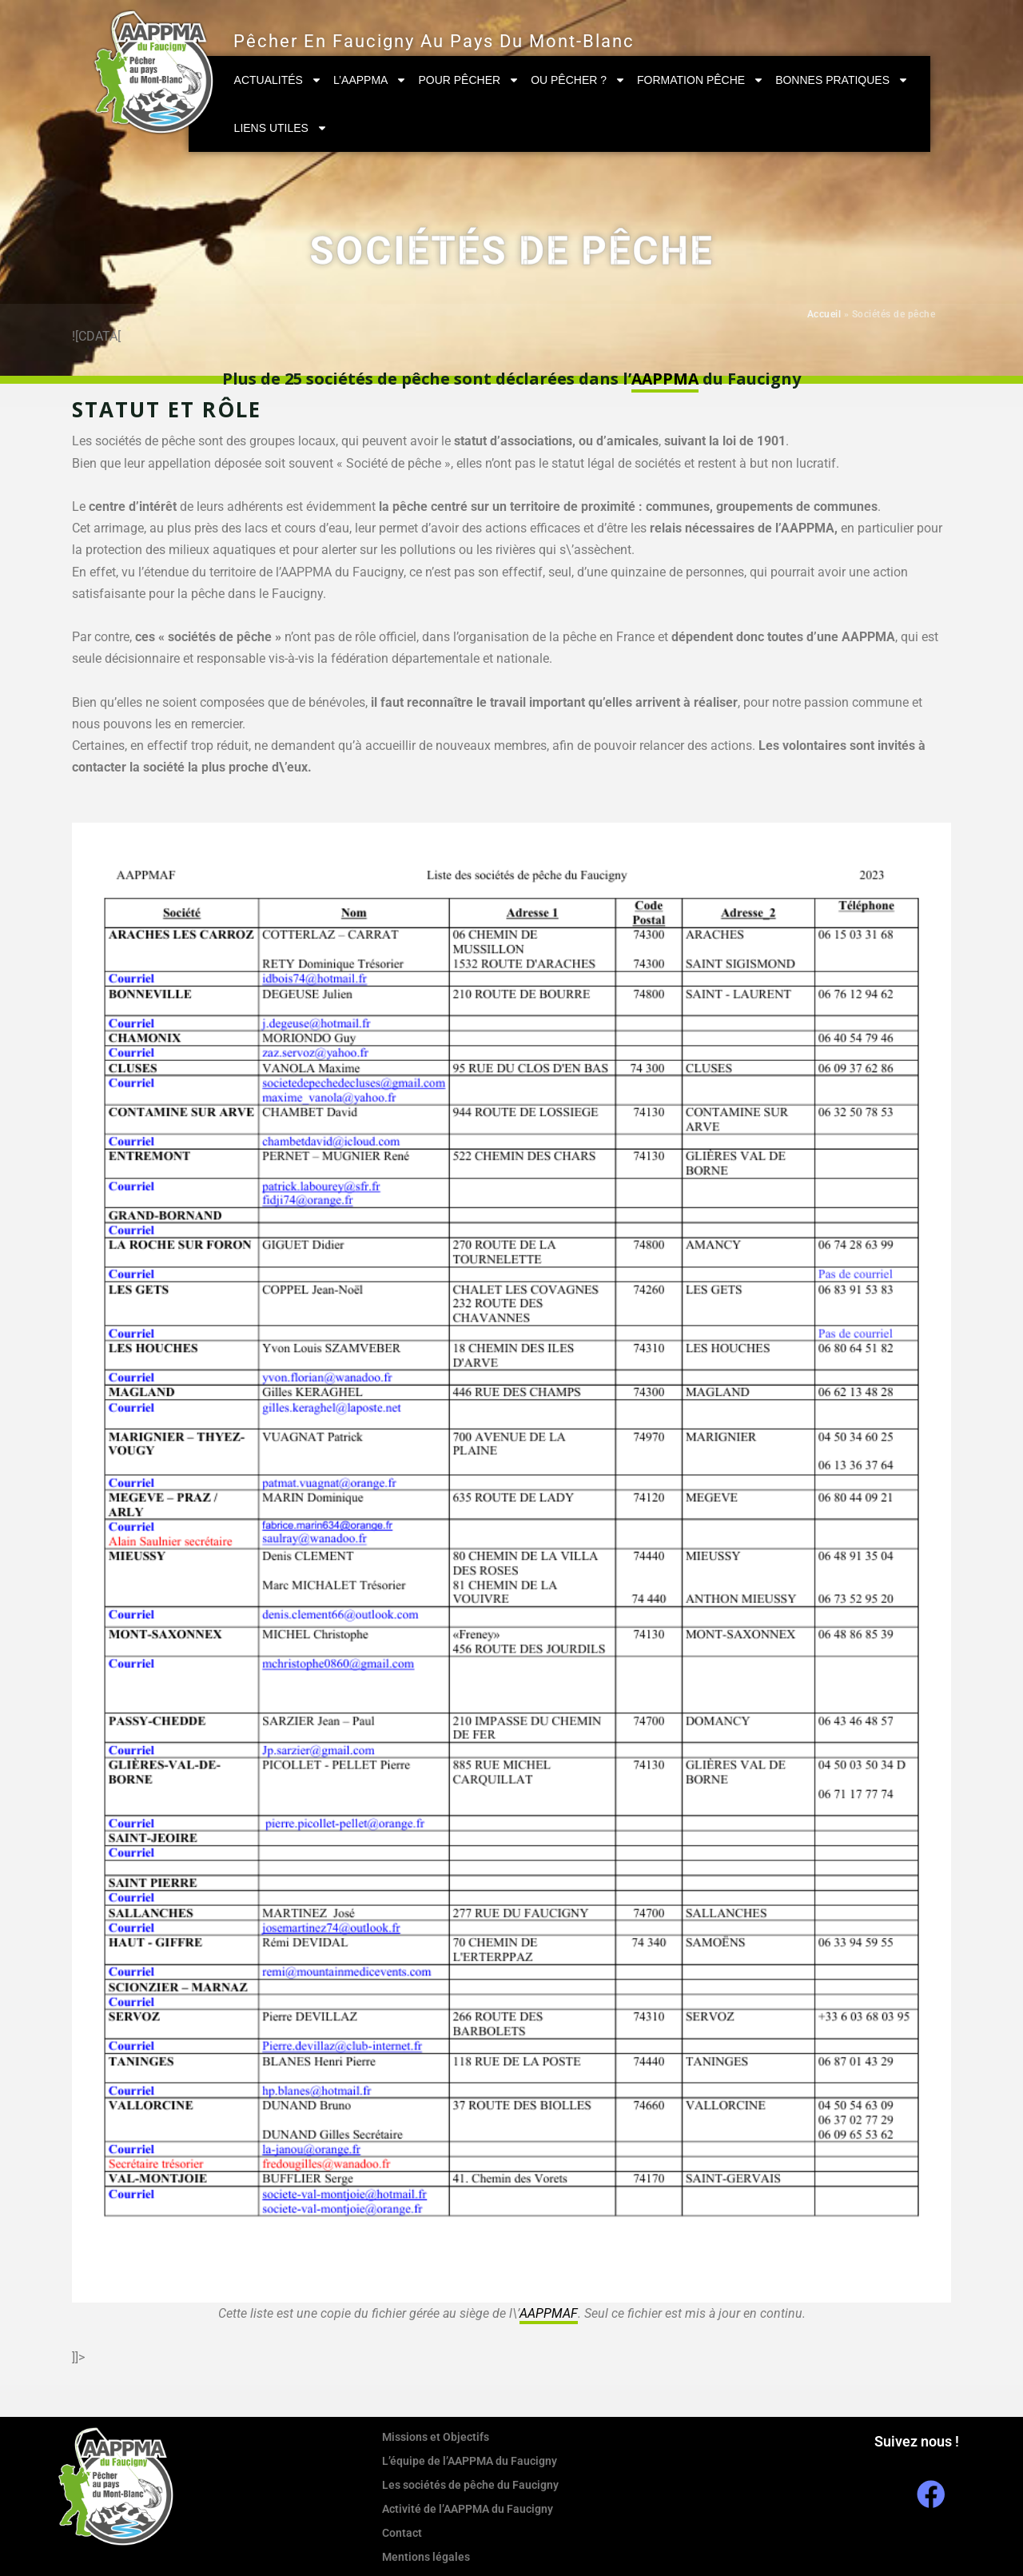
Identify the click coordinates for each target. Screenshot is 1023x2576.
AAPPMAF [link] (547, 2313)
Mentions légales (426, 2556)
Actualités (278, 80)
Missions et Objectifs (435, 2436)
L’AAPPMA (370, 80)
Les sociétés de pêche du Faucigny (470, 2484)
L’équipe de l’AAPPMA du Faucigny (469, 2460)
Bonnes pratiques (842, 80)
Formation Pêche (700, 80)
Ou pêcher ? (578, 80)
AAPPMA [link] (665, 378)
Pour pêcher (468, 80)
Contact (402, 2532)
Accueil (824, 314)
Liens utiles (281, 128)
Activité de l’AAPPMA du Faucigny (467, 2508)
